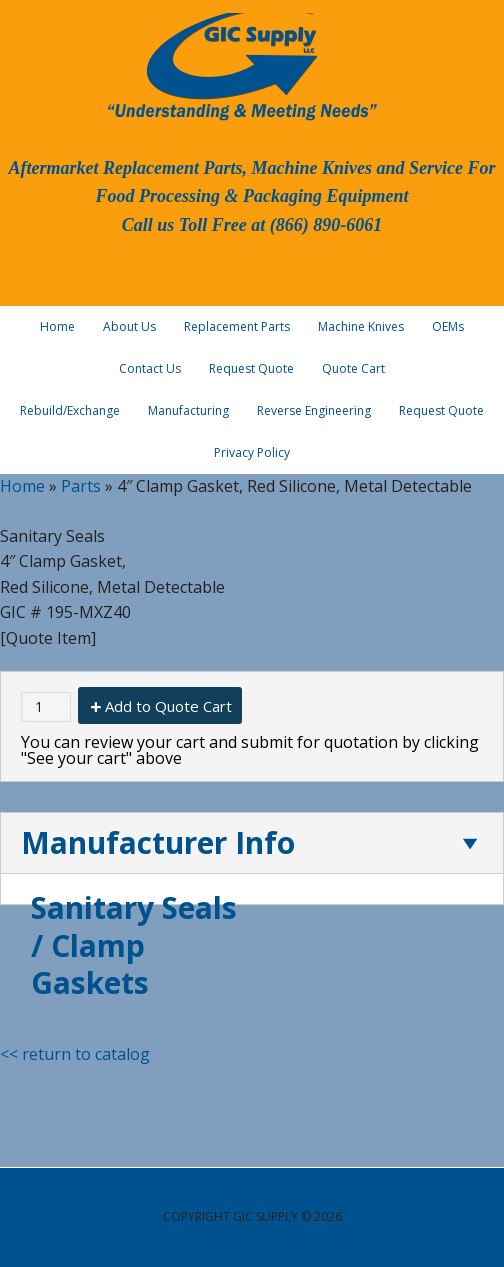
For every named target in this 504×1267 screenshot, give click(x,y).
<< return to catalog (75, 1054)
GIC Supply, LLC (240, 65)
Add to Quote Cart (168, 706)
